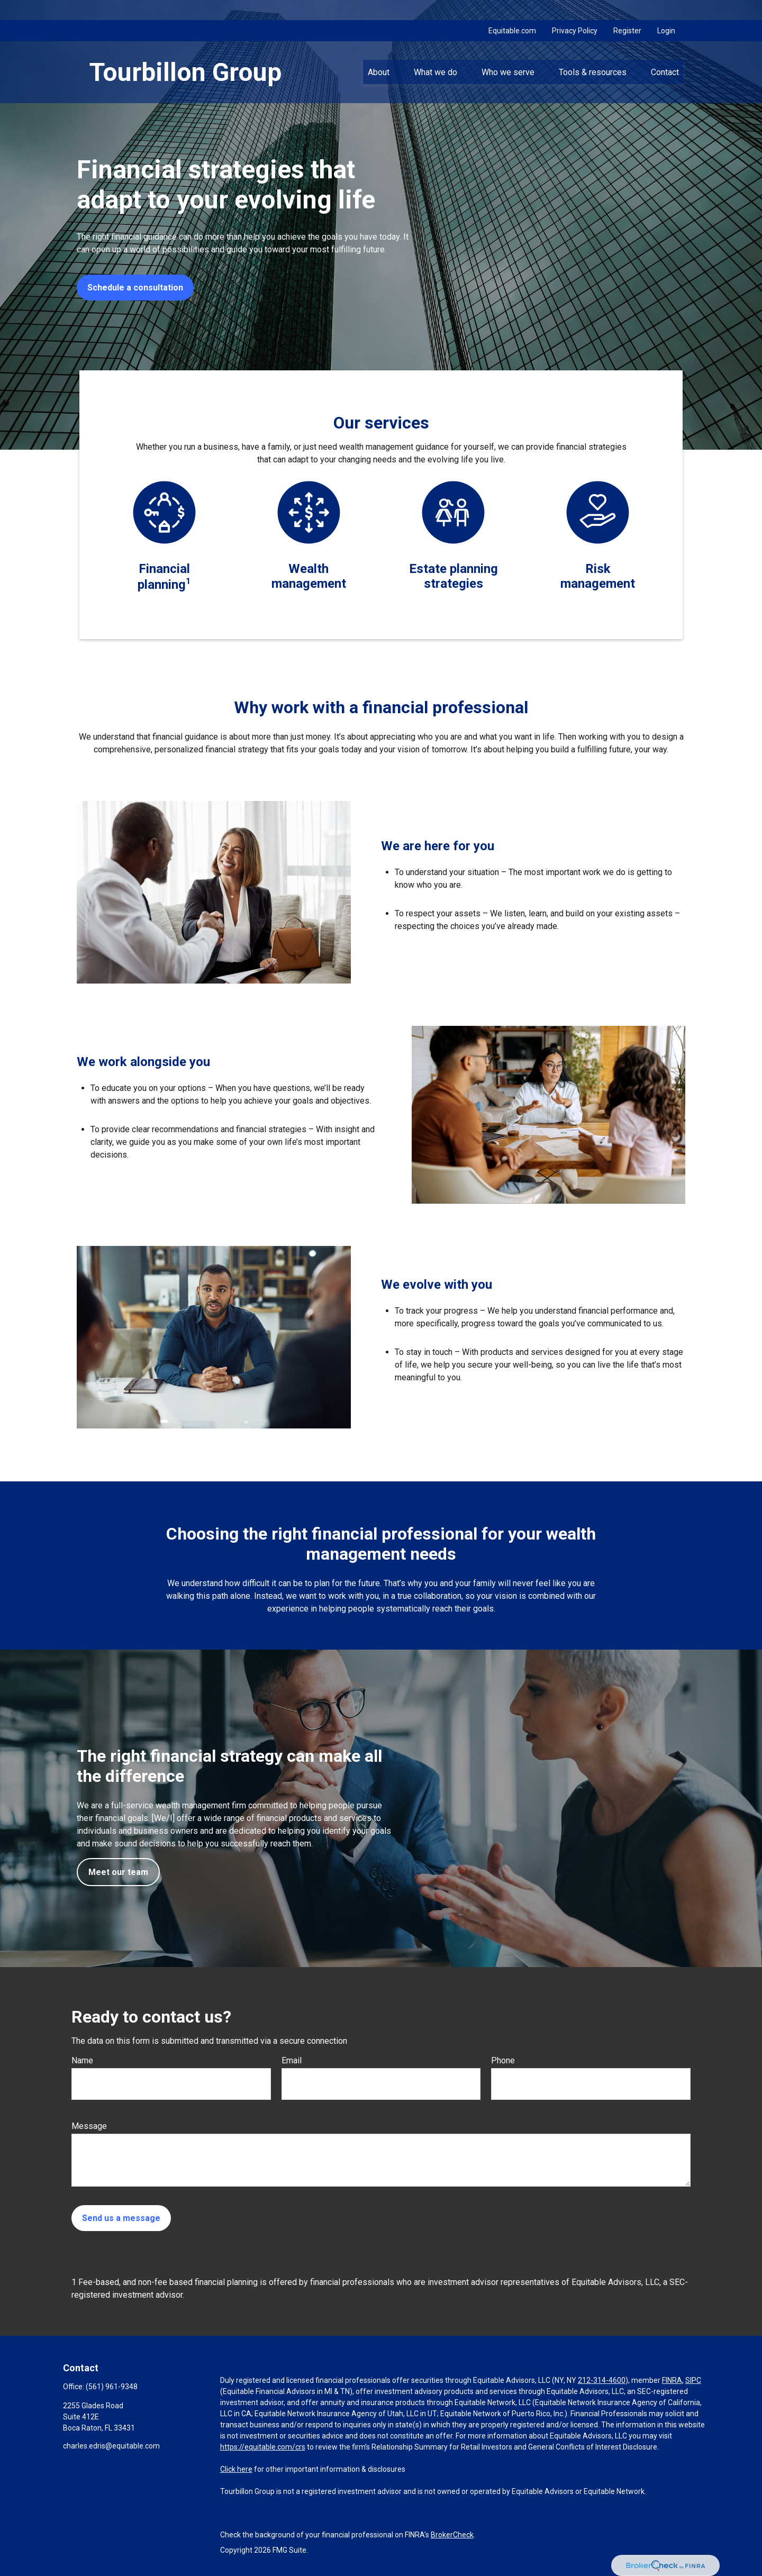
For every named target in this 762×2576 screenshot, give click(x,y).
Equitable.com (512, 10)
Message (89, 2126)
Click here (236, 2469)
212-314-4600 (601, 2380)
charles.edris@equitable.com (111, 2446)
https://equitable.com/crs (262, 2447)
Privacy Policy (574, 10)
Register (627, 10)
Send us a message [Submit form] (121, 2218)
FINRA (672, 2380)
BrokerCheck (452, 2535)
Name (82, 2060)
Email (292, 2060)
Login (666, 10)
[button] (378, 51)
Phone (503, 2060)
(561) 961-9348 (112, 2386)
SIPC (693, 2380)
